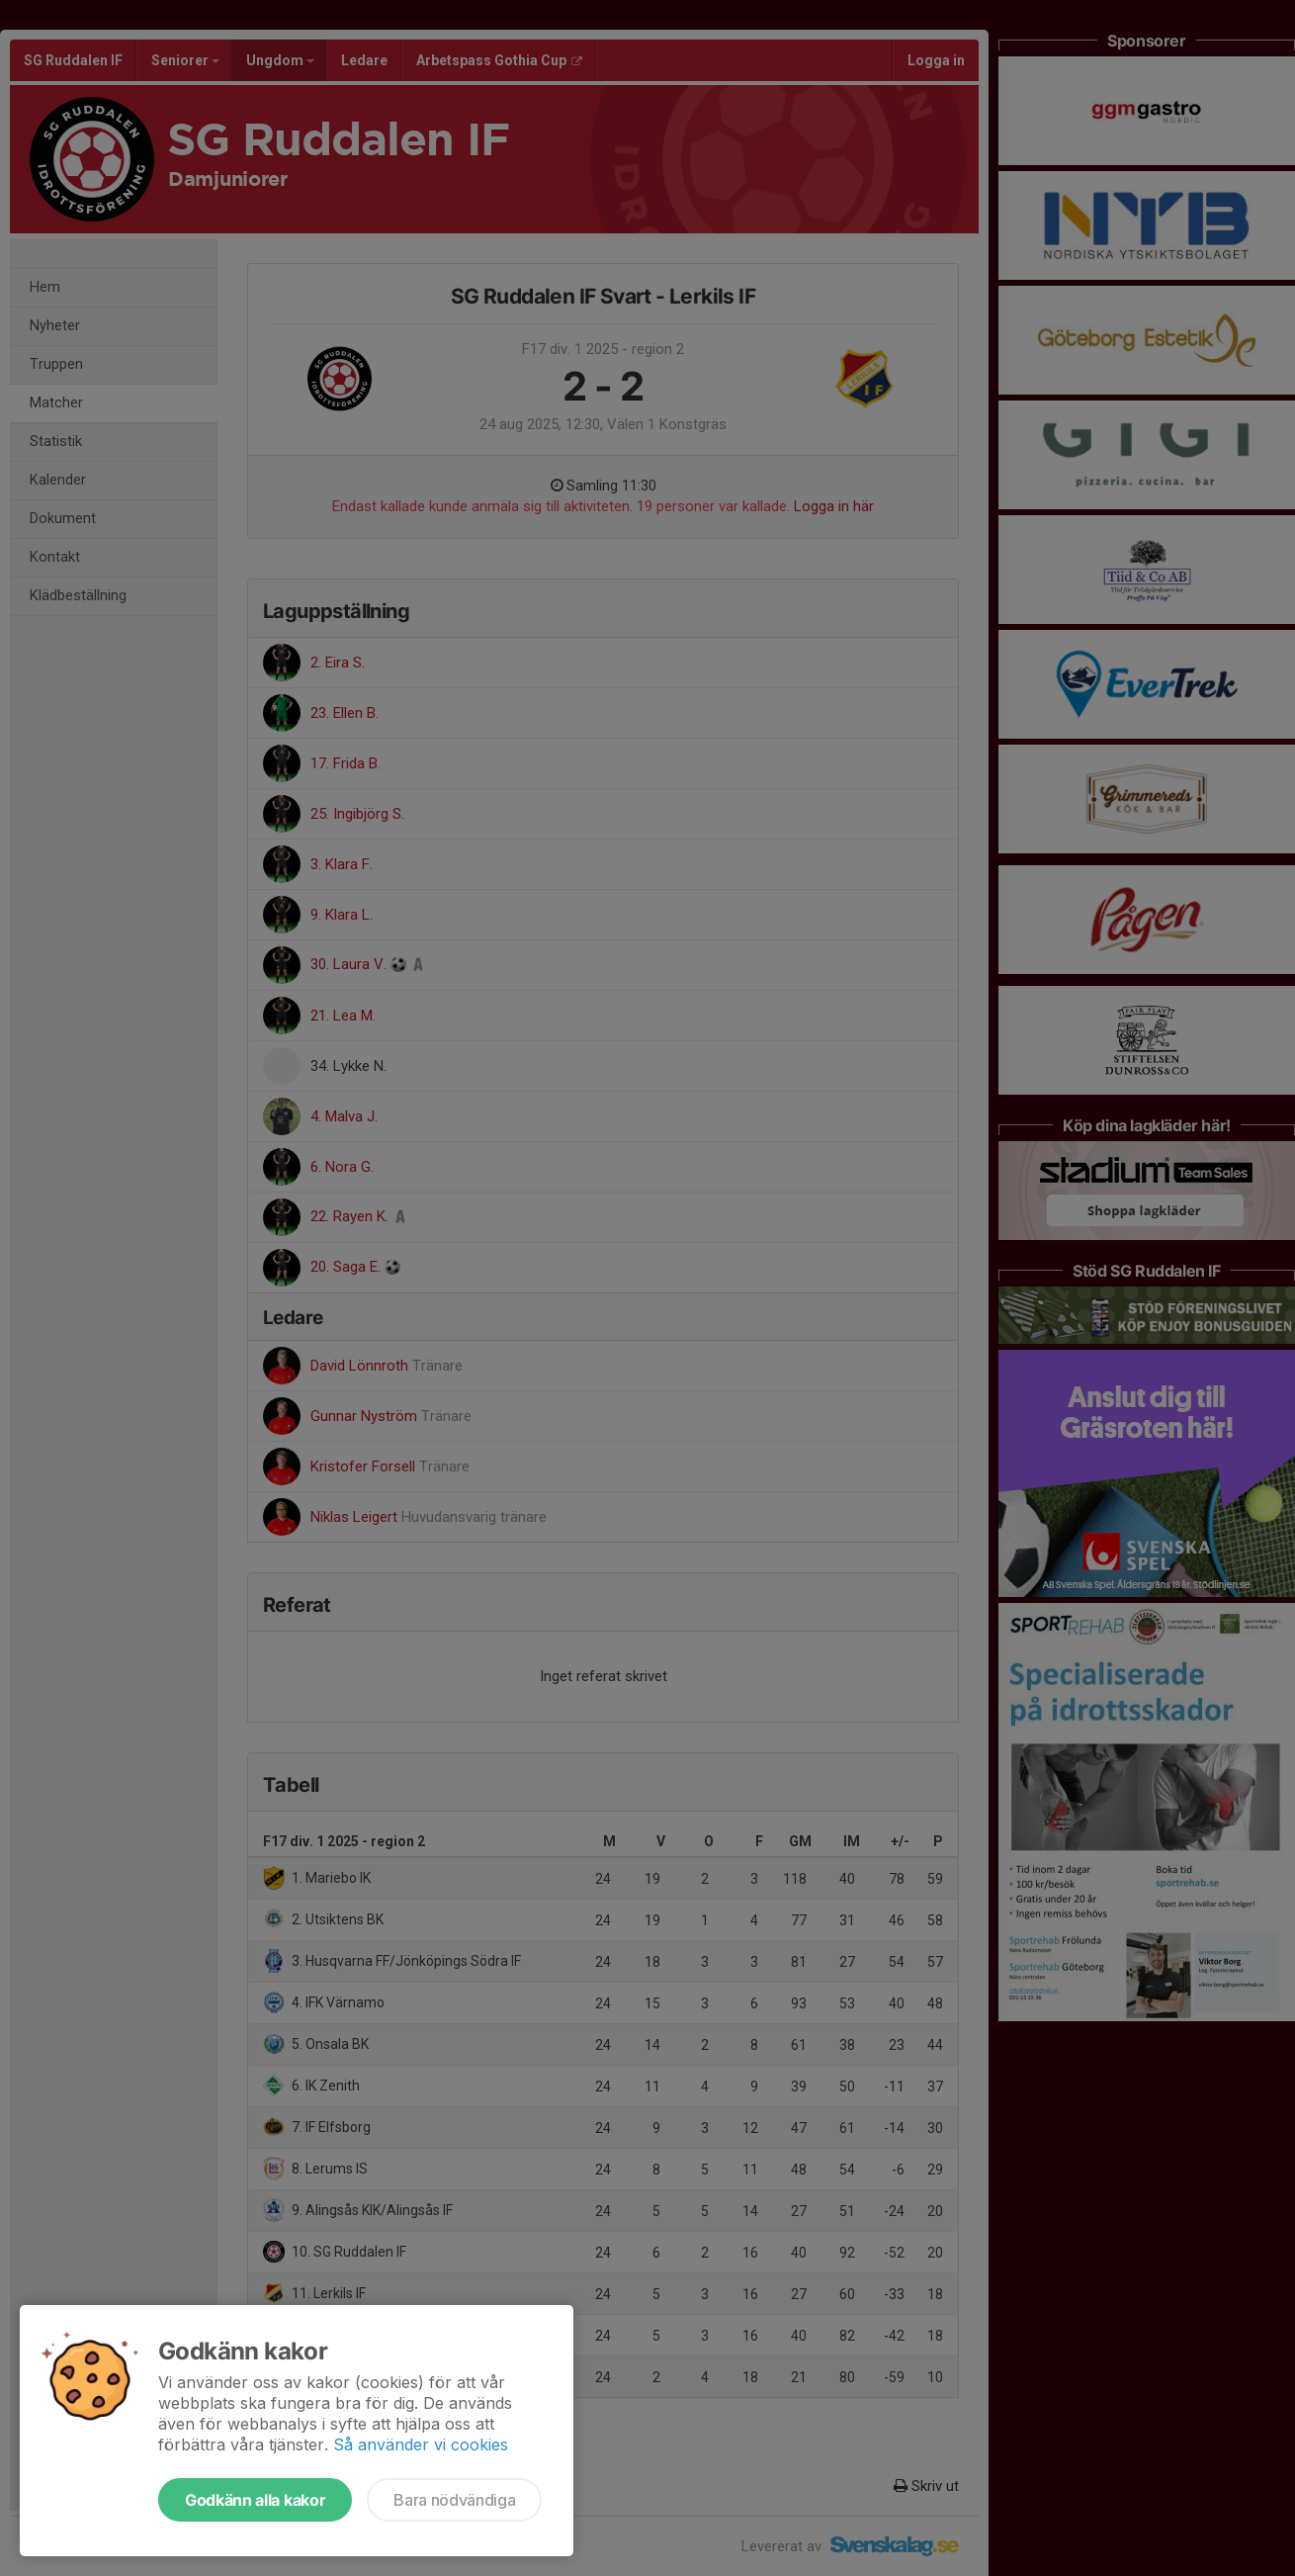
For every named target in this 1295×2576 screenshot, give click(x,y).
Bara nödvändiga (454, 2500)
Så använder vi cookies (420, 2444)
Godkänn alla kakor (255, 2500)
